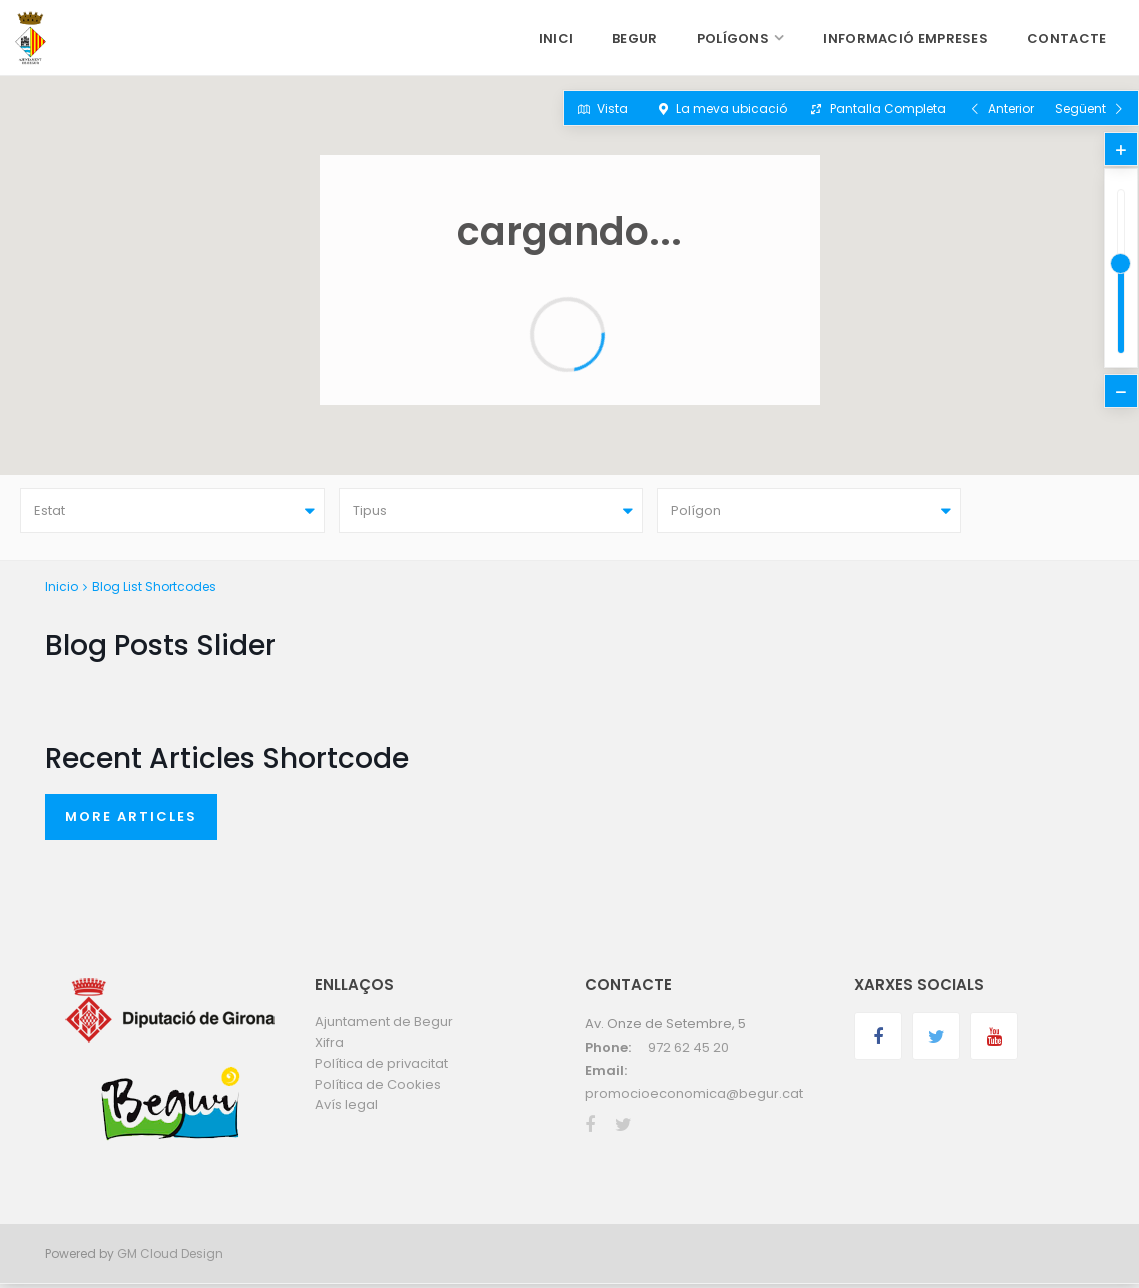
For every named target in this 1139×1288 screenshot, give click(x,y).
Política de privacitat (381, 1066)
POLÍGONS (733, 38)
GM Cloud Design (170, 1257)
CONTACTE (1066, 38)
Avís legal (346, 1108)
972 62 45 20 (688, 1050)
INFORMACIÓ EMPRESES (905, 38)
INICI (556, 38)
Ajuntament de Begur (384, 1025)
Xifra (329, 1045)
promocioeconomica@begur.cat (694, 1097)
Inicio (61, 589)
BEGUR (635, 38)
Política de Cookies (378, 1087)
